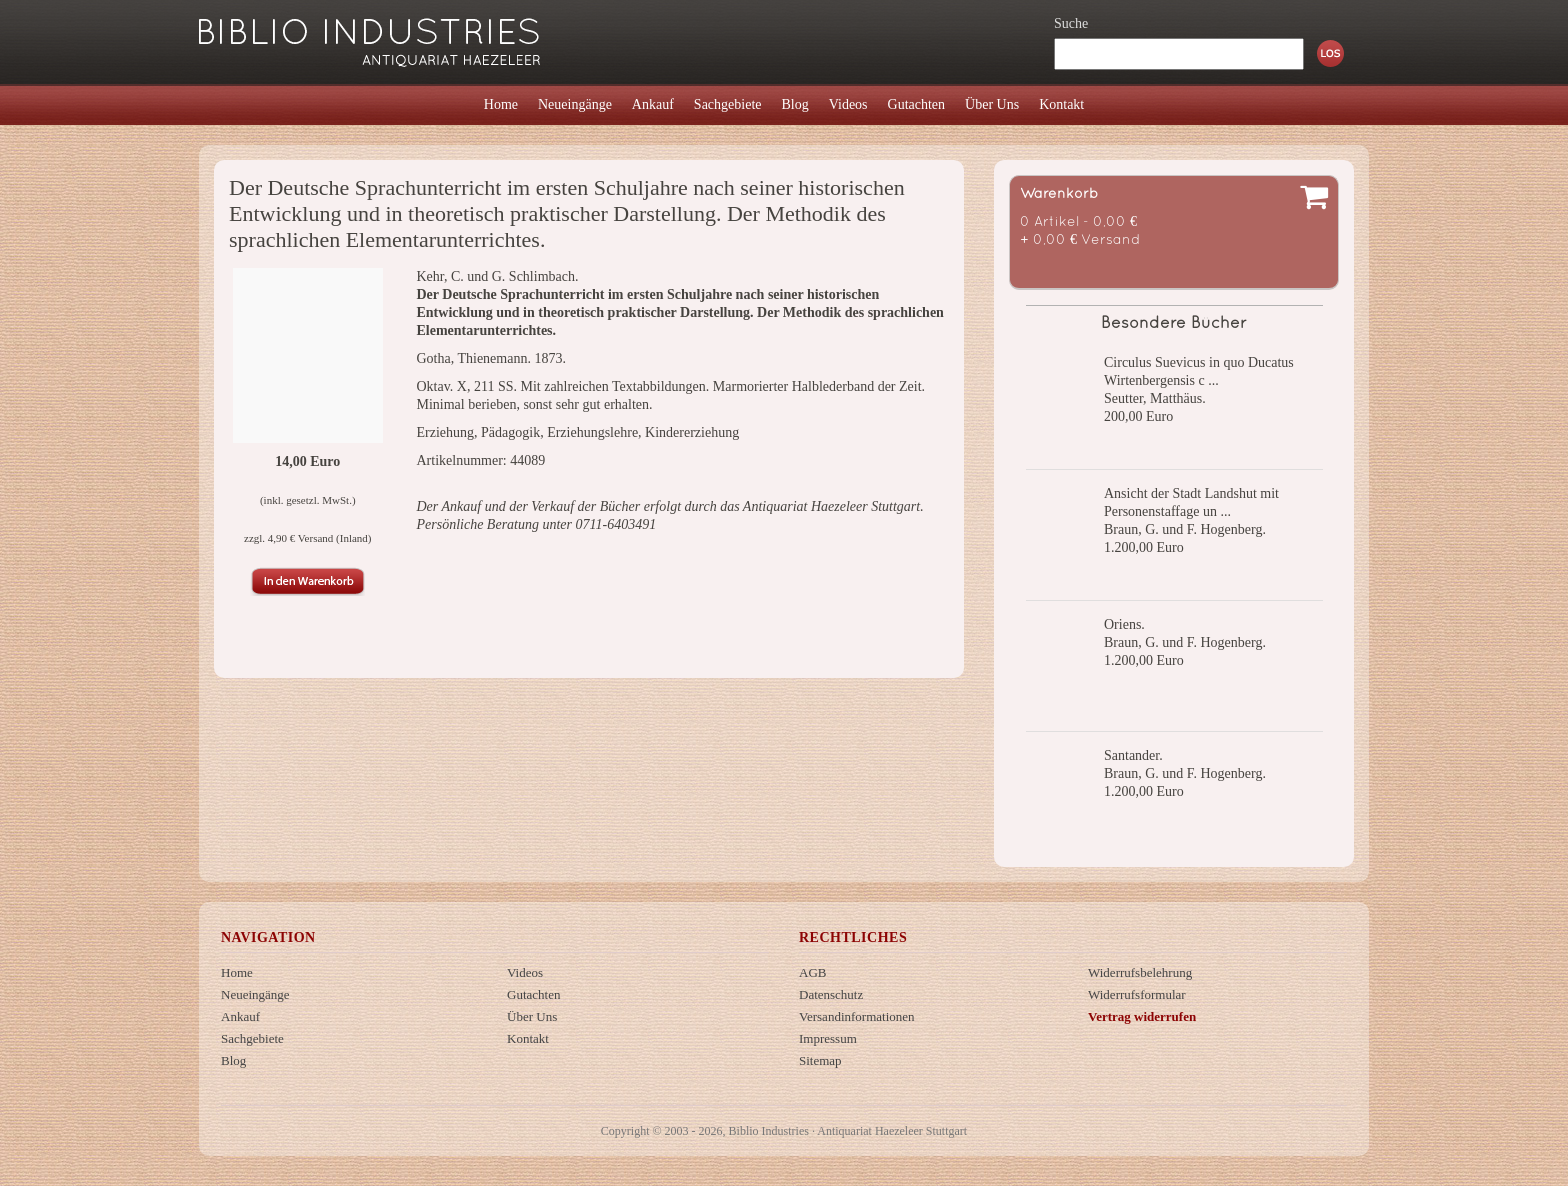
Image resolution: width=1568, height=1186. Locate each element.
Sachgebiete (252, 1038)
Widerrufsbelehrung (1140, 972)
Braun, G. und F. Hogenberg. (1185, 529)
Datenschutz (831, 994)
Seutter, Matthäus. (1155, 398)
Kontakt (528, 1038)
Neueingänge (255, 994)
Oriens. (1124, 624)
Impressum (828, 1038)
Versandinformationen (857, 1016)
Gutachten (533, 994)
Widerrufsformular (1137, 994)
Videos (525, 972)
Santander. (1133, 755)
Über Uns (532, 1016)
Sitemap (820, 1060)
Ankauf (240, 1016)
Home (237, 972)
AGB (812, 972)
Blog (233, 1060)
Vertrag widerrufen (1142, 1016)
